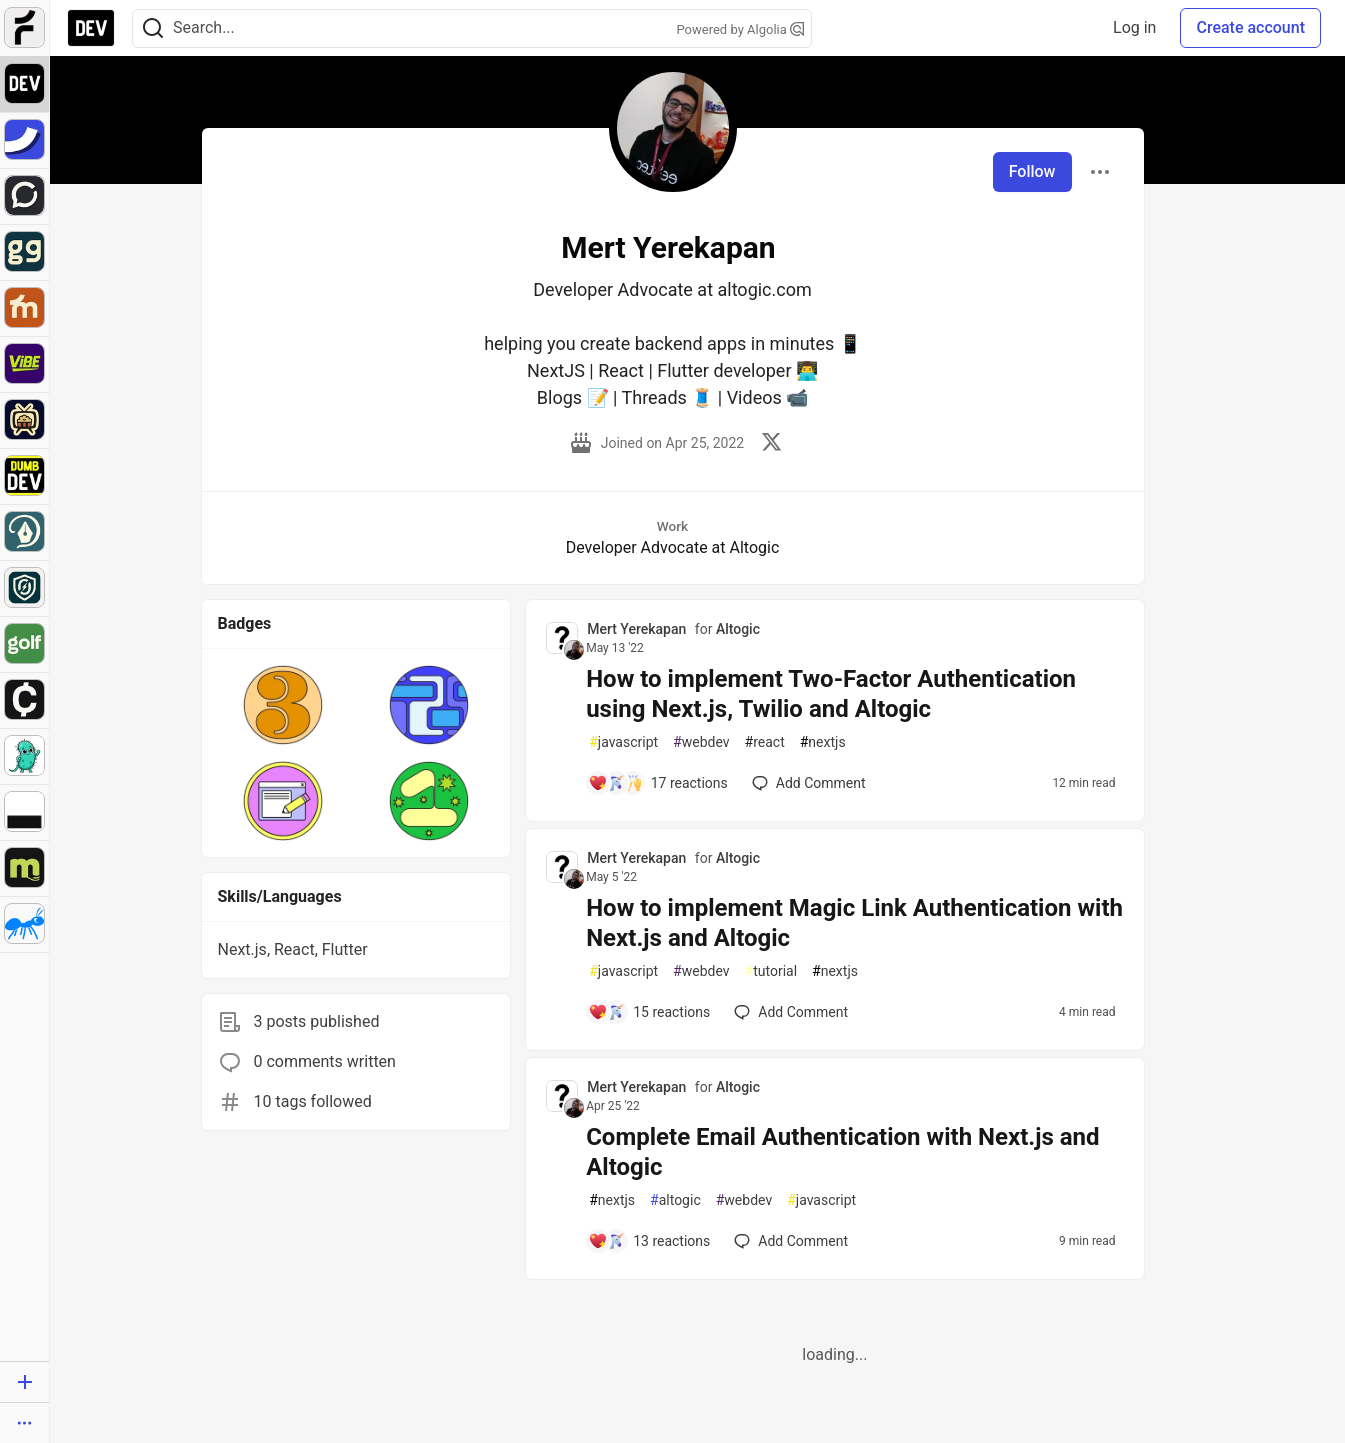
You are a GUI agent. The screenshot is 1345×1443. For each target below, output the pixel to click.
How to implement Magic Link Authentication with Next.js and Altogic (854, 923)
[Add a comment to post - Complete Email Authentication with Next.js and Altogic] (649, 1241)
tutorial (771, 971)
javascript (623, 742)
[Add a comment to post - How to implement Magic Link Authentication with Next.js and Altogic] (649, 1012)
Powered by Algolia (740, 29)
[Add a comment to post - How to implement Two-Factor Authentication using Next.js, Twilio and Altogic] (658, 783)
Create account (1250, 27)
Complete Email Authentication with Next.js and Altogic (842, 1152)
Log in (1134, 27)
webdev (701, 742)
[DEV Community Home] (91, 28)
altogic (675, 1200)
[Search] (153, 28)
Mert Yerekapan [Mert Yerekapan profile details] (636, 629)
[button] (283, 705)
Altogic (738, 629)
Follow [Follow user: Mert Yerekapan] (1032, 171)
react (765, 742)
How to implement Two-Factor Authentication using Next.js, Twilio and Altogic (831, 694)
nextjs (823, 742)
